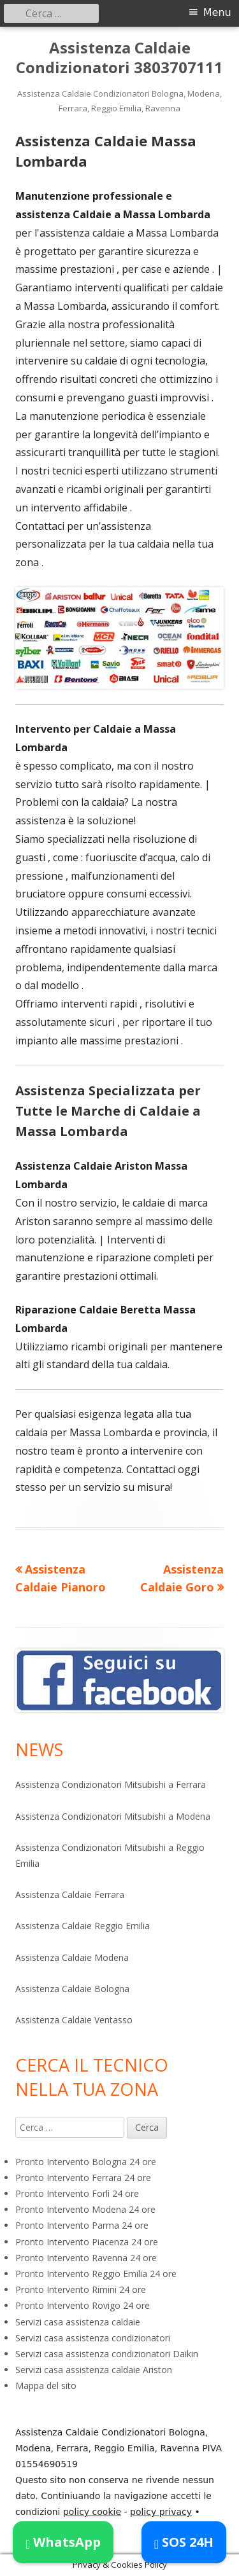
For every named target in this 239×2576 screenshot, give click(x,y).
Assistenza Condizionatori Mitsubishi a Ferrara (110, 1784)
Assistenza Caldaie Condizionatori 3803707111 (119, 58)
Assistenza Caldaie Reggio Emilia (82, 1926)
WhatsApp (63, 2542)
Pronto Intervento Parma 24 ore (81, 2225)
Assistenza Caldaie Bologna (72, 1989)
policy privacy (161, 2512)
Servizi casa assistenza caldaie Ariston (93, 2370)
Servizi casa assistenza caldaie (77, 2322)
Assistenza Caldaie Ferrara (69, 1894)
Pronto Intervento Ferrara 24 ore (83, 2177)
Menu (217, 12)
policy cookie (92, 2512)
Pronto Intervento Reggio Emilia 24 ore (96, 2274)
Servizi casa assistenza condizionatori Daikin (106, 2354)
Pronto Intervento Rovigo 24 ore (82, 2305)
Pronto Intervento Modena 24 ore (85, 2209)
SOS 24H (184, 2542)
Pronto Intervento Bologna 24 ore (85, 2162)
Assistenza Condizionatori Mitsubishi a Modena (112, 1816)
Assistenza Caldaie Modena (72, 1957)
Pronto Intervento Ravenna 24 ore (86, 2258)
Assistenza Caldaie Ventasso (74, 2020)
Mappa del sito (45, 2385)
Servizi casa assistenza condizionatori (92, 2338)
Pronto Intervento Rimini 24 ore (80, 2289)
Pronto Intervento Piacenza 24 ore (86, 2242)
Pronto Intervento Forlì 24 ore (77, 2193)
